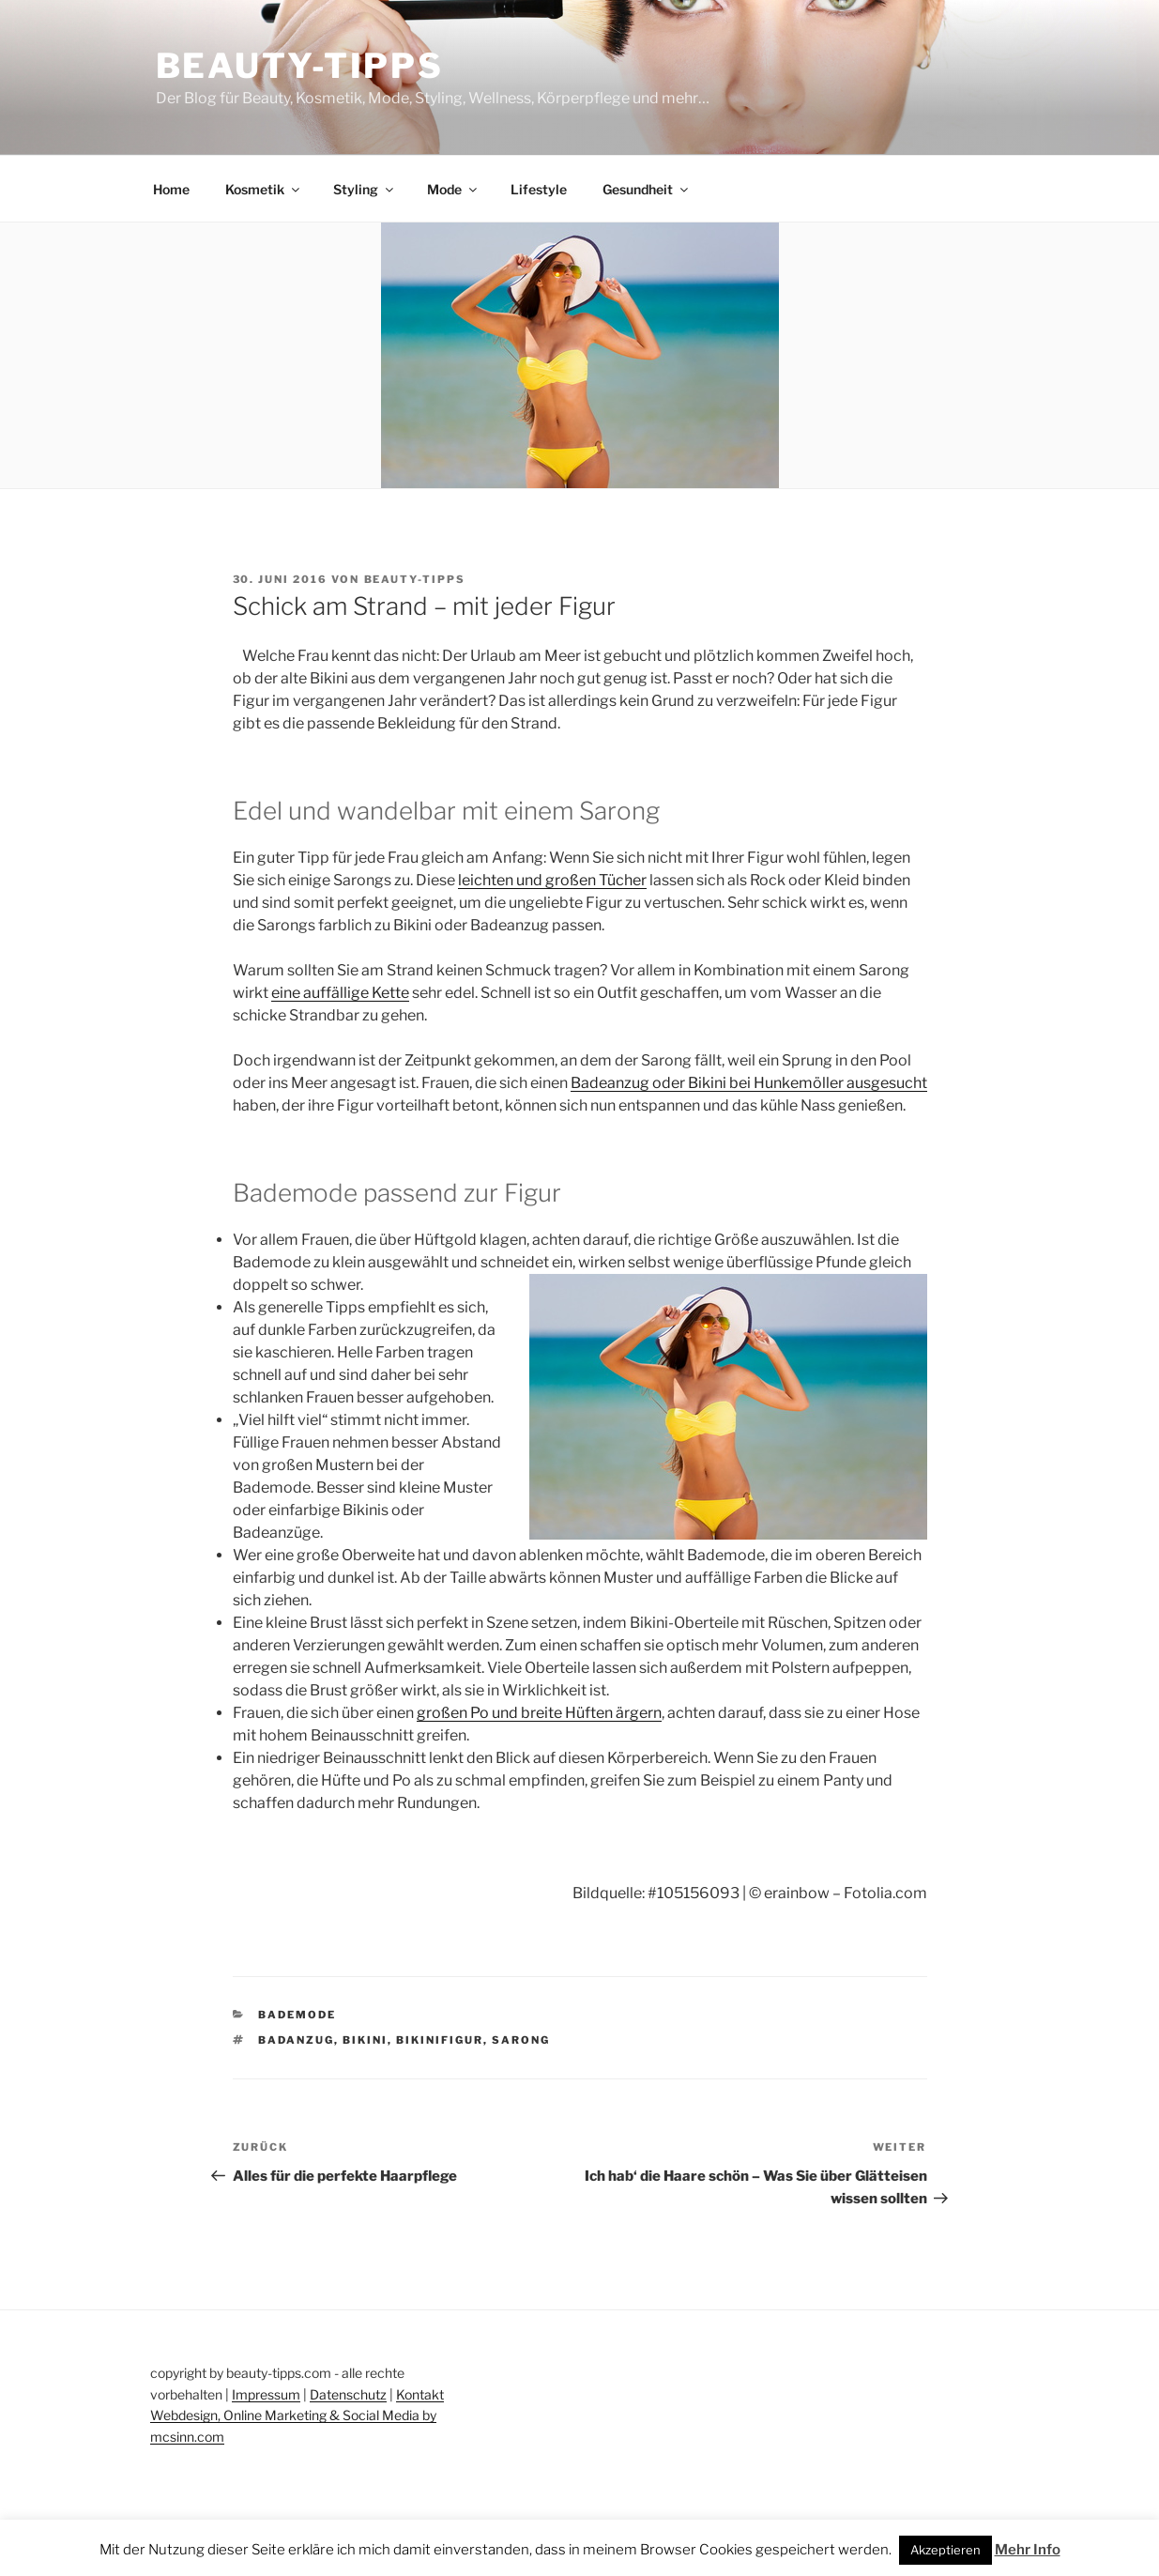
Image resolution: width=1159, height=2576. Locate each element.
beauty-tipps (415, 579)
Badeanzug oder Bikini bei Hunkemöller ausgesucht (749, 1083)
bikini (365, 2040)
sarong (521, 2040)
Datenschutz (348, 2394)
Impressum (266, 2394)
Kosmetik (263, 189)
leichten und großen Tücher (552, 880)
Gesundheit (646, 189)
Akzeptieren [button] (945, 2549)
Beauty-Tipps (300, 65)
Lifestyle (539, 189)
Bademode (297, 2014)
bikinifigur (439, 2040)
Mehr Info (1027, 2549)
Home (171, 189)
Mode (453, 189)
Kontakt (420, 2394)
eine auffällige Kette (340, 993)
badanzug (296, 2040)
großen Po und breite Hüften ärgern (539, 1713)
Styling (364, 189)
